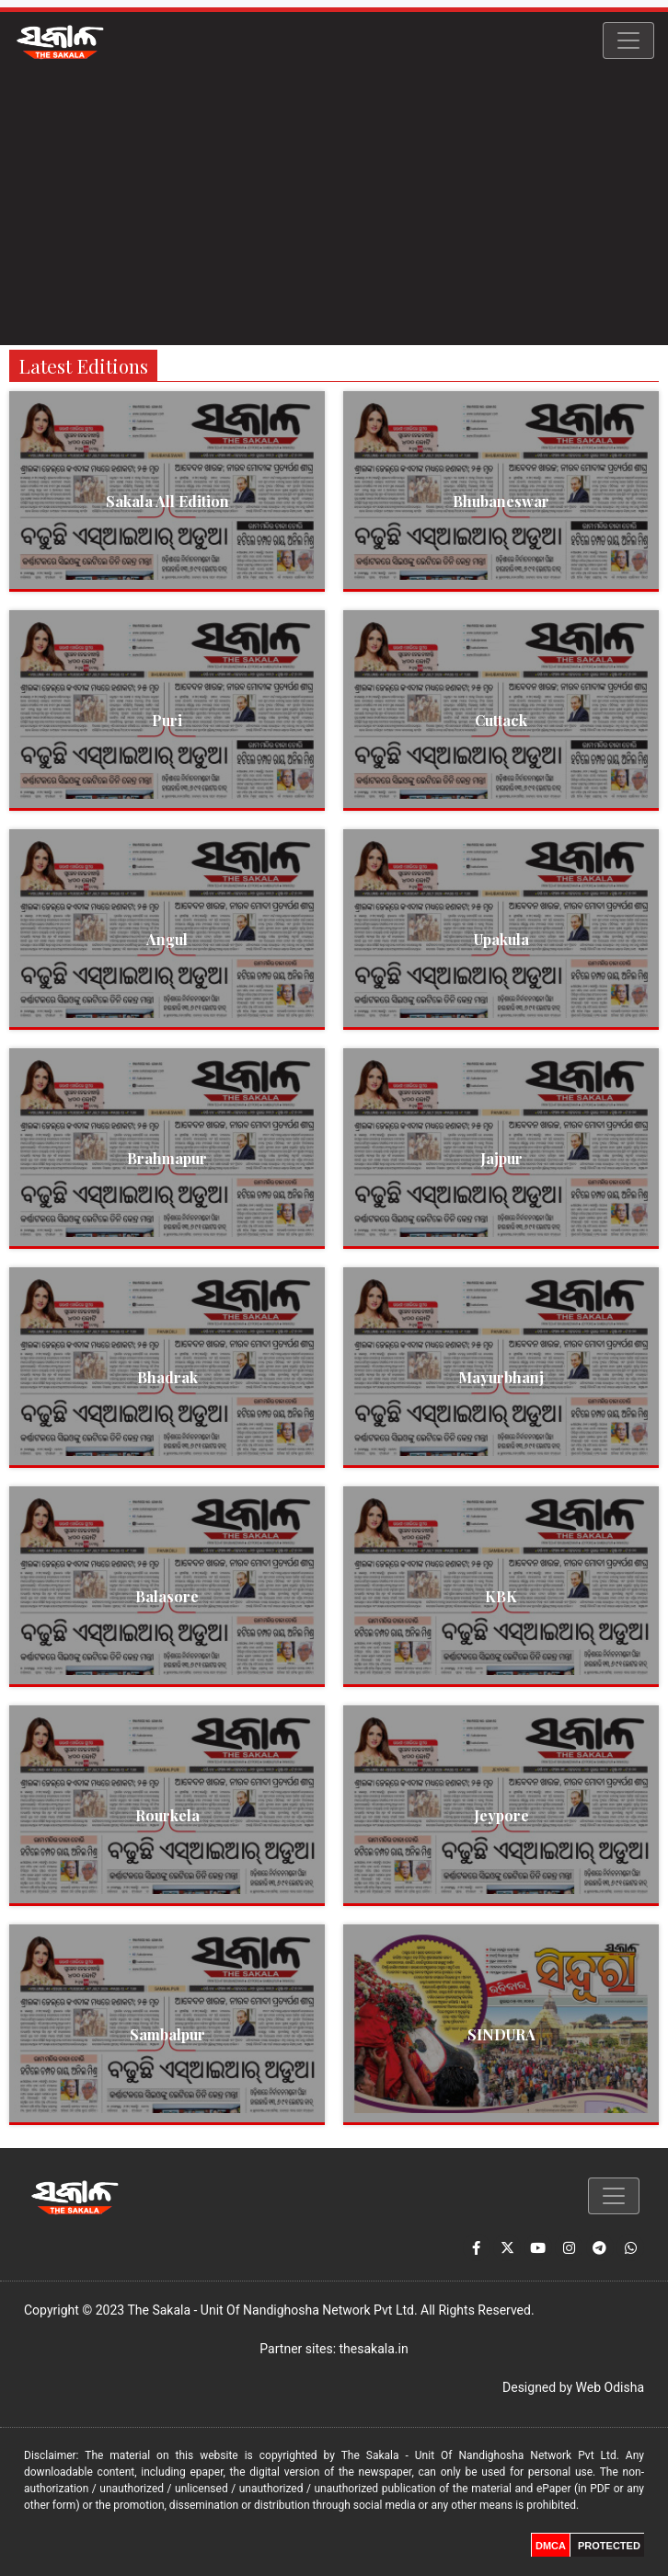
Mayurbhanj (501, 1377)
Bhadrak (167, 1377)
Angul (167, 939)
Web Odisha (610, 2387)
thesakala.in (374, 2348)
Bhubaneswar (501, 501)
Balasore (167, 1596)
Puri (167, 720)
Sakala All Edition (167, 501)
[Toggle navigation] (628, 40)
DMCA (551, 2545)
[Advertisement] (334, 207)
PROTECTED (609, 2545)
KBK (501, 1596)
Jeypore (501, 1815)
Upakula (501, 939)
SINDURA (501, 2034)
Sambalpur (167, 2034)
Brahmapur (167, 1158)
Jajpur (501, 1158)
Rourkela (167, 1815)
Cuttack (501, 720)
